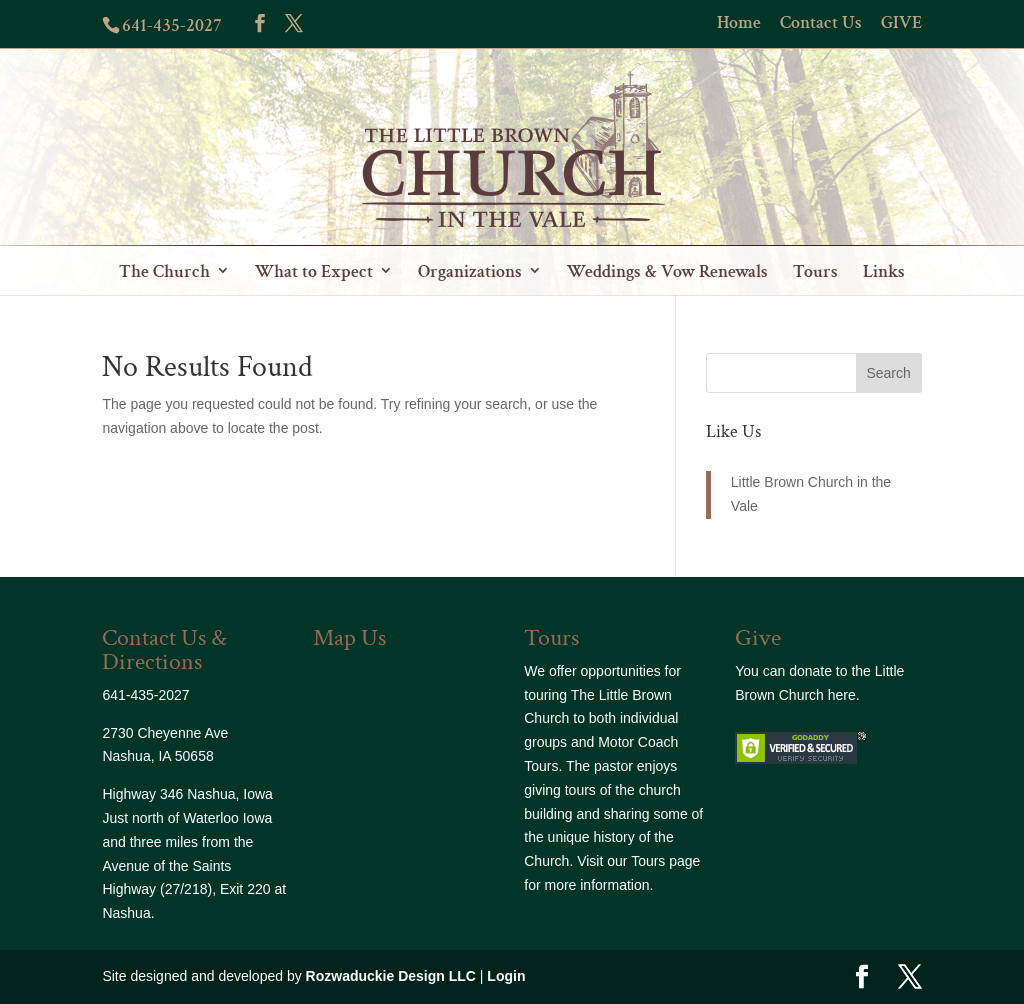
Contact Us (821, 24)
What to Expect (314, 271)
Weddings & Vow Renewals (667, 271)
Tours (815, 271)
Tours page (665, 861)
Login (506, 976)
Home (739, 24)
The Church (164, 271)
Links (884, 271)
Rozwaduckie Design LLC (391, 976)
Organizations (470, 271)
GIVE (901, 24)
